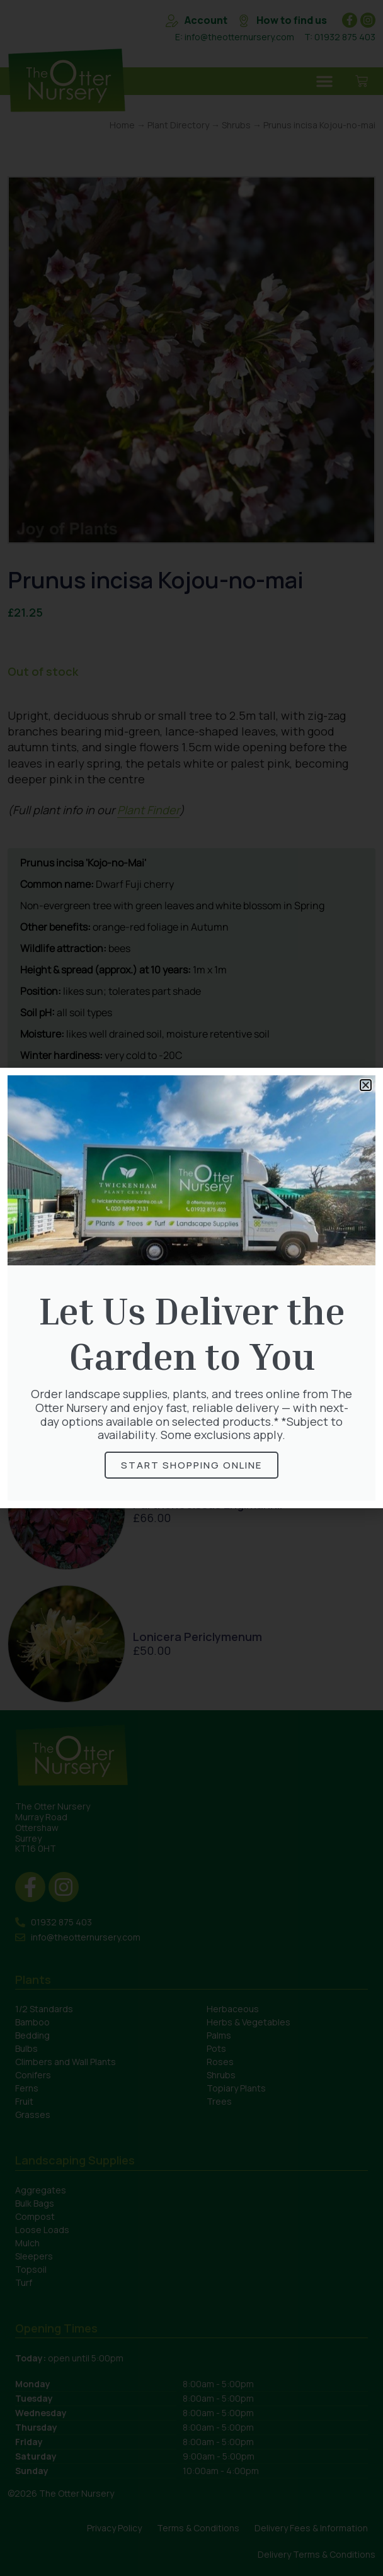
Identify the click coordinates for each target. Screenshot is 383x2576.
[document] (191, 1288)
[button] (365, 1085)
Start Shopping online (191, 1465)
